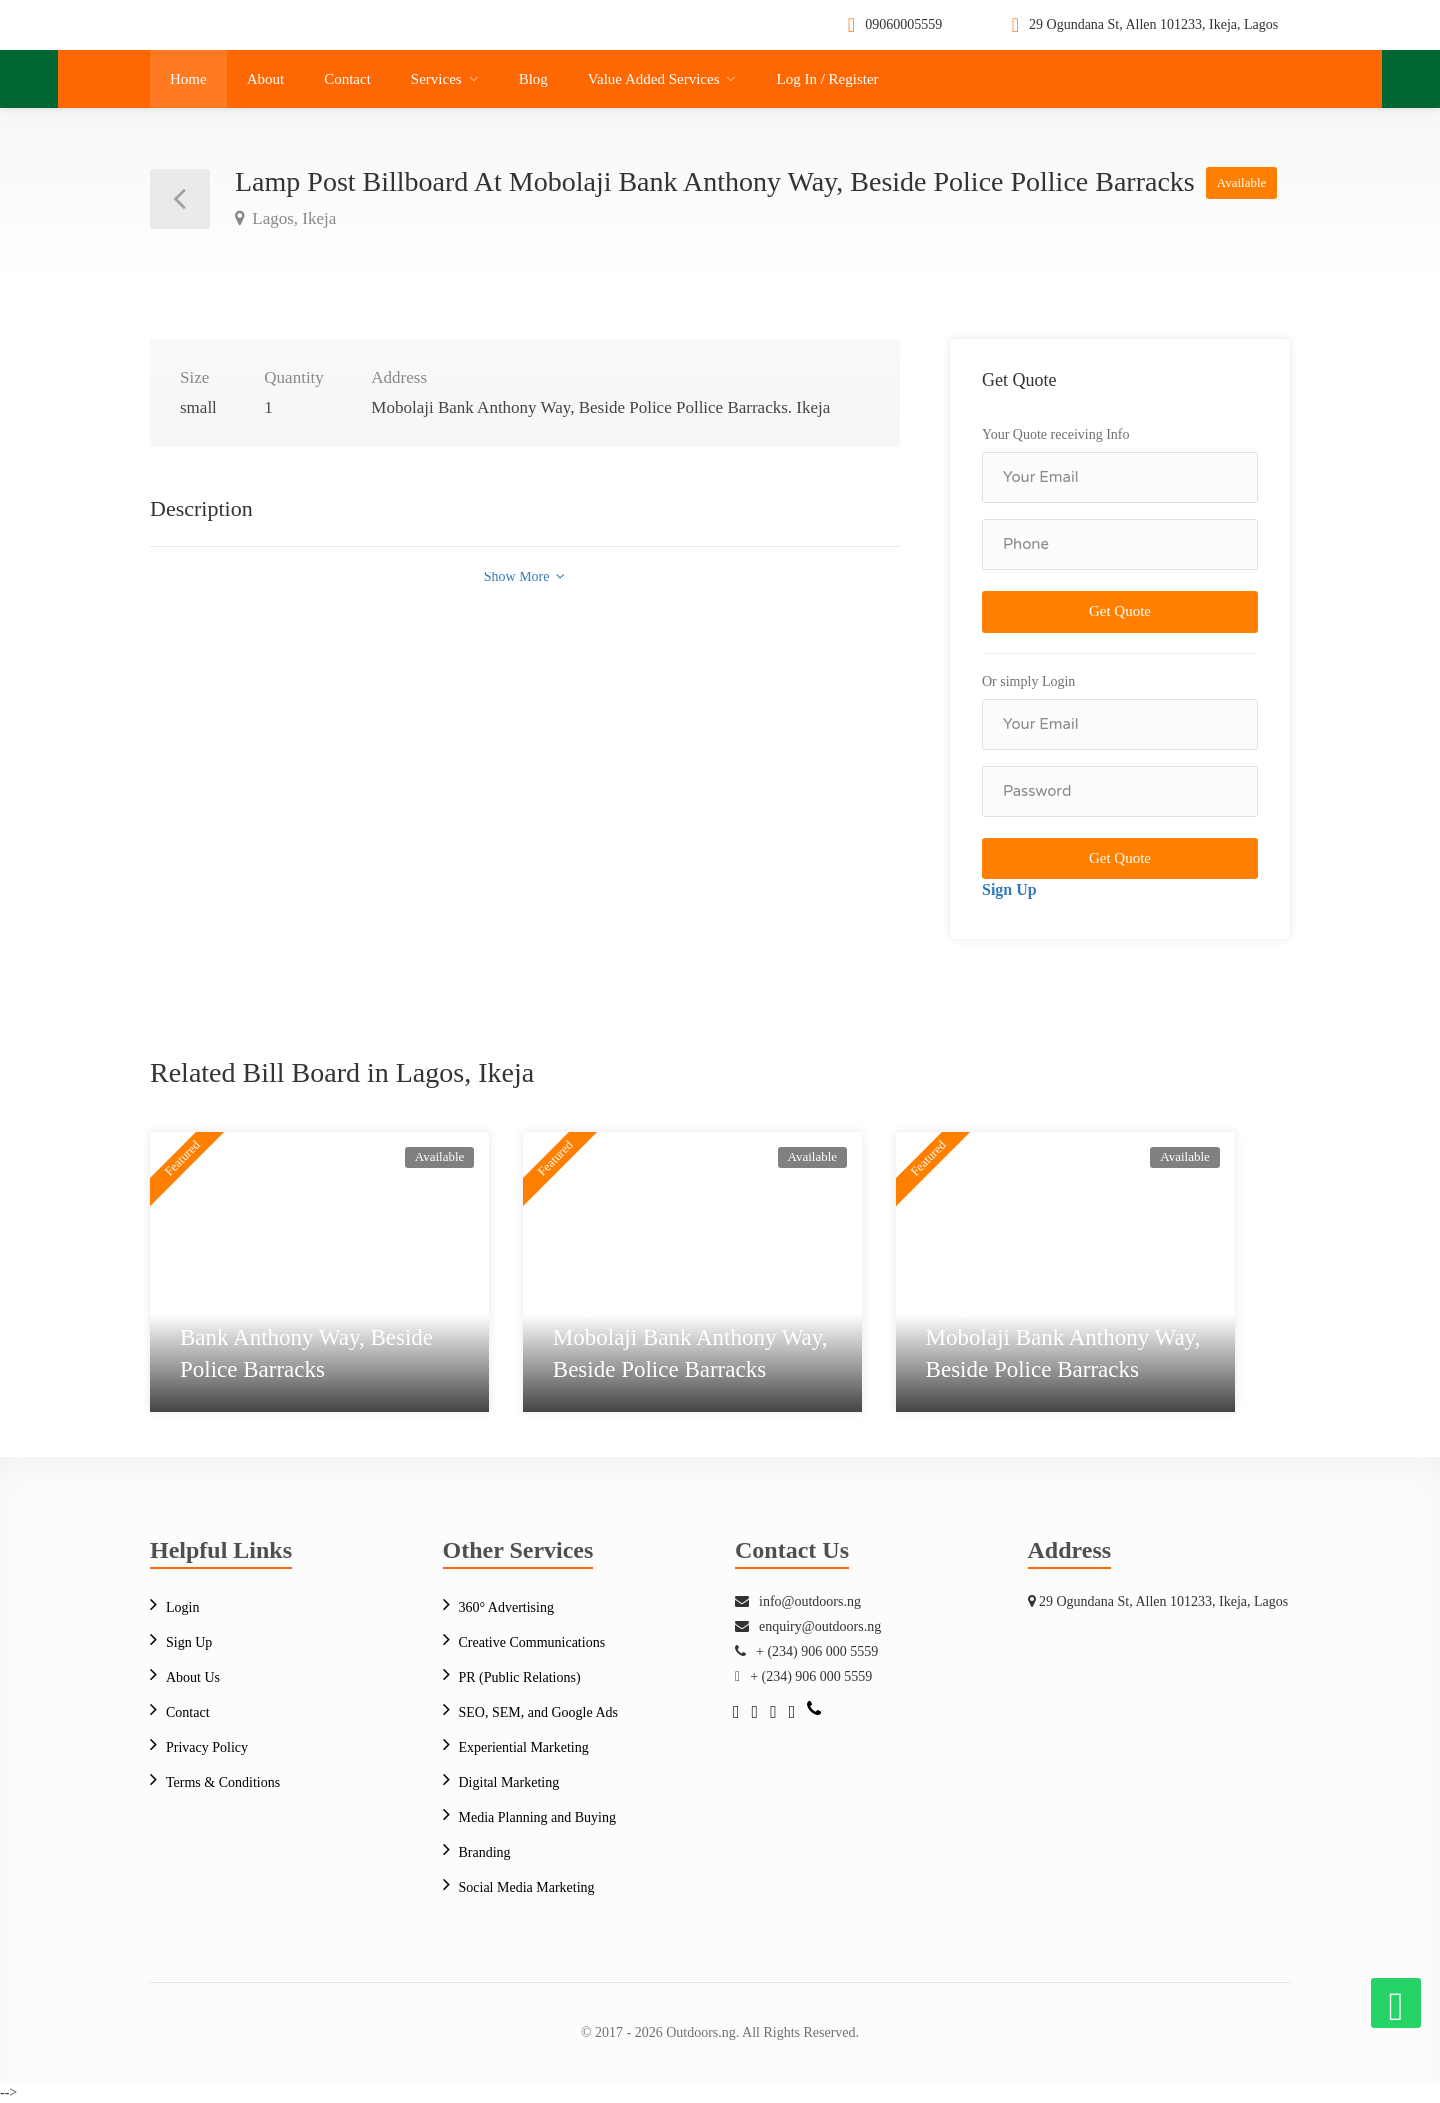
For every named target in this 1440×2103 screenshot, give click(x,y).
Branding (485, 1852)
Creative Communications (532, 1642)
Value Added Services (654, 79)
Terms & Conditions (223, 1782)
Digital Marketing (509, 1782)
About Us (193, 1677)
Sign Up (1009, 889)
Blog (533, 79)
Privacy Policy (207, 1747)
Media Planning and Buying (538, 1817)
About (266, 79)
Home (188, 79)
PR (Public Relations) (520, 1677)
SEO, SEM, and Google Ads (538, 1712)
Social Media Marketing (527, 1887)
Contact (347, 79)
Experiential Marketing (524, 1747)
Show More (524, 576)
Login (182, 1607)
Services (436, 79)
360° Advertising (506, 1607)
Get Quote (1120, 611)
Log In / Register (827, 79)
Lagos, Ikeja (292, 218)
